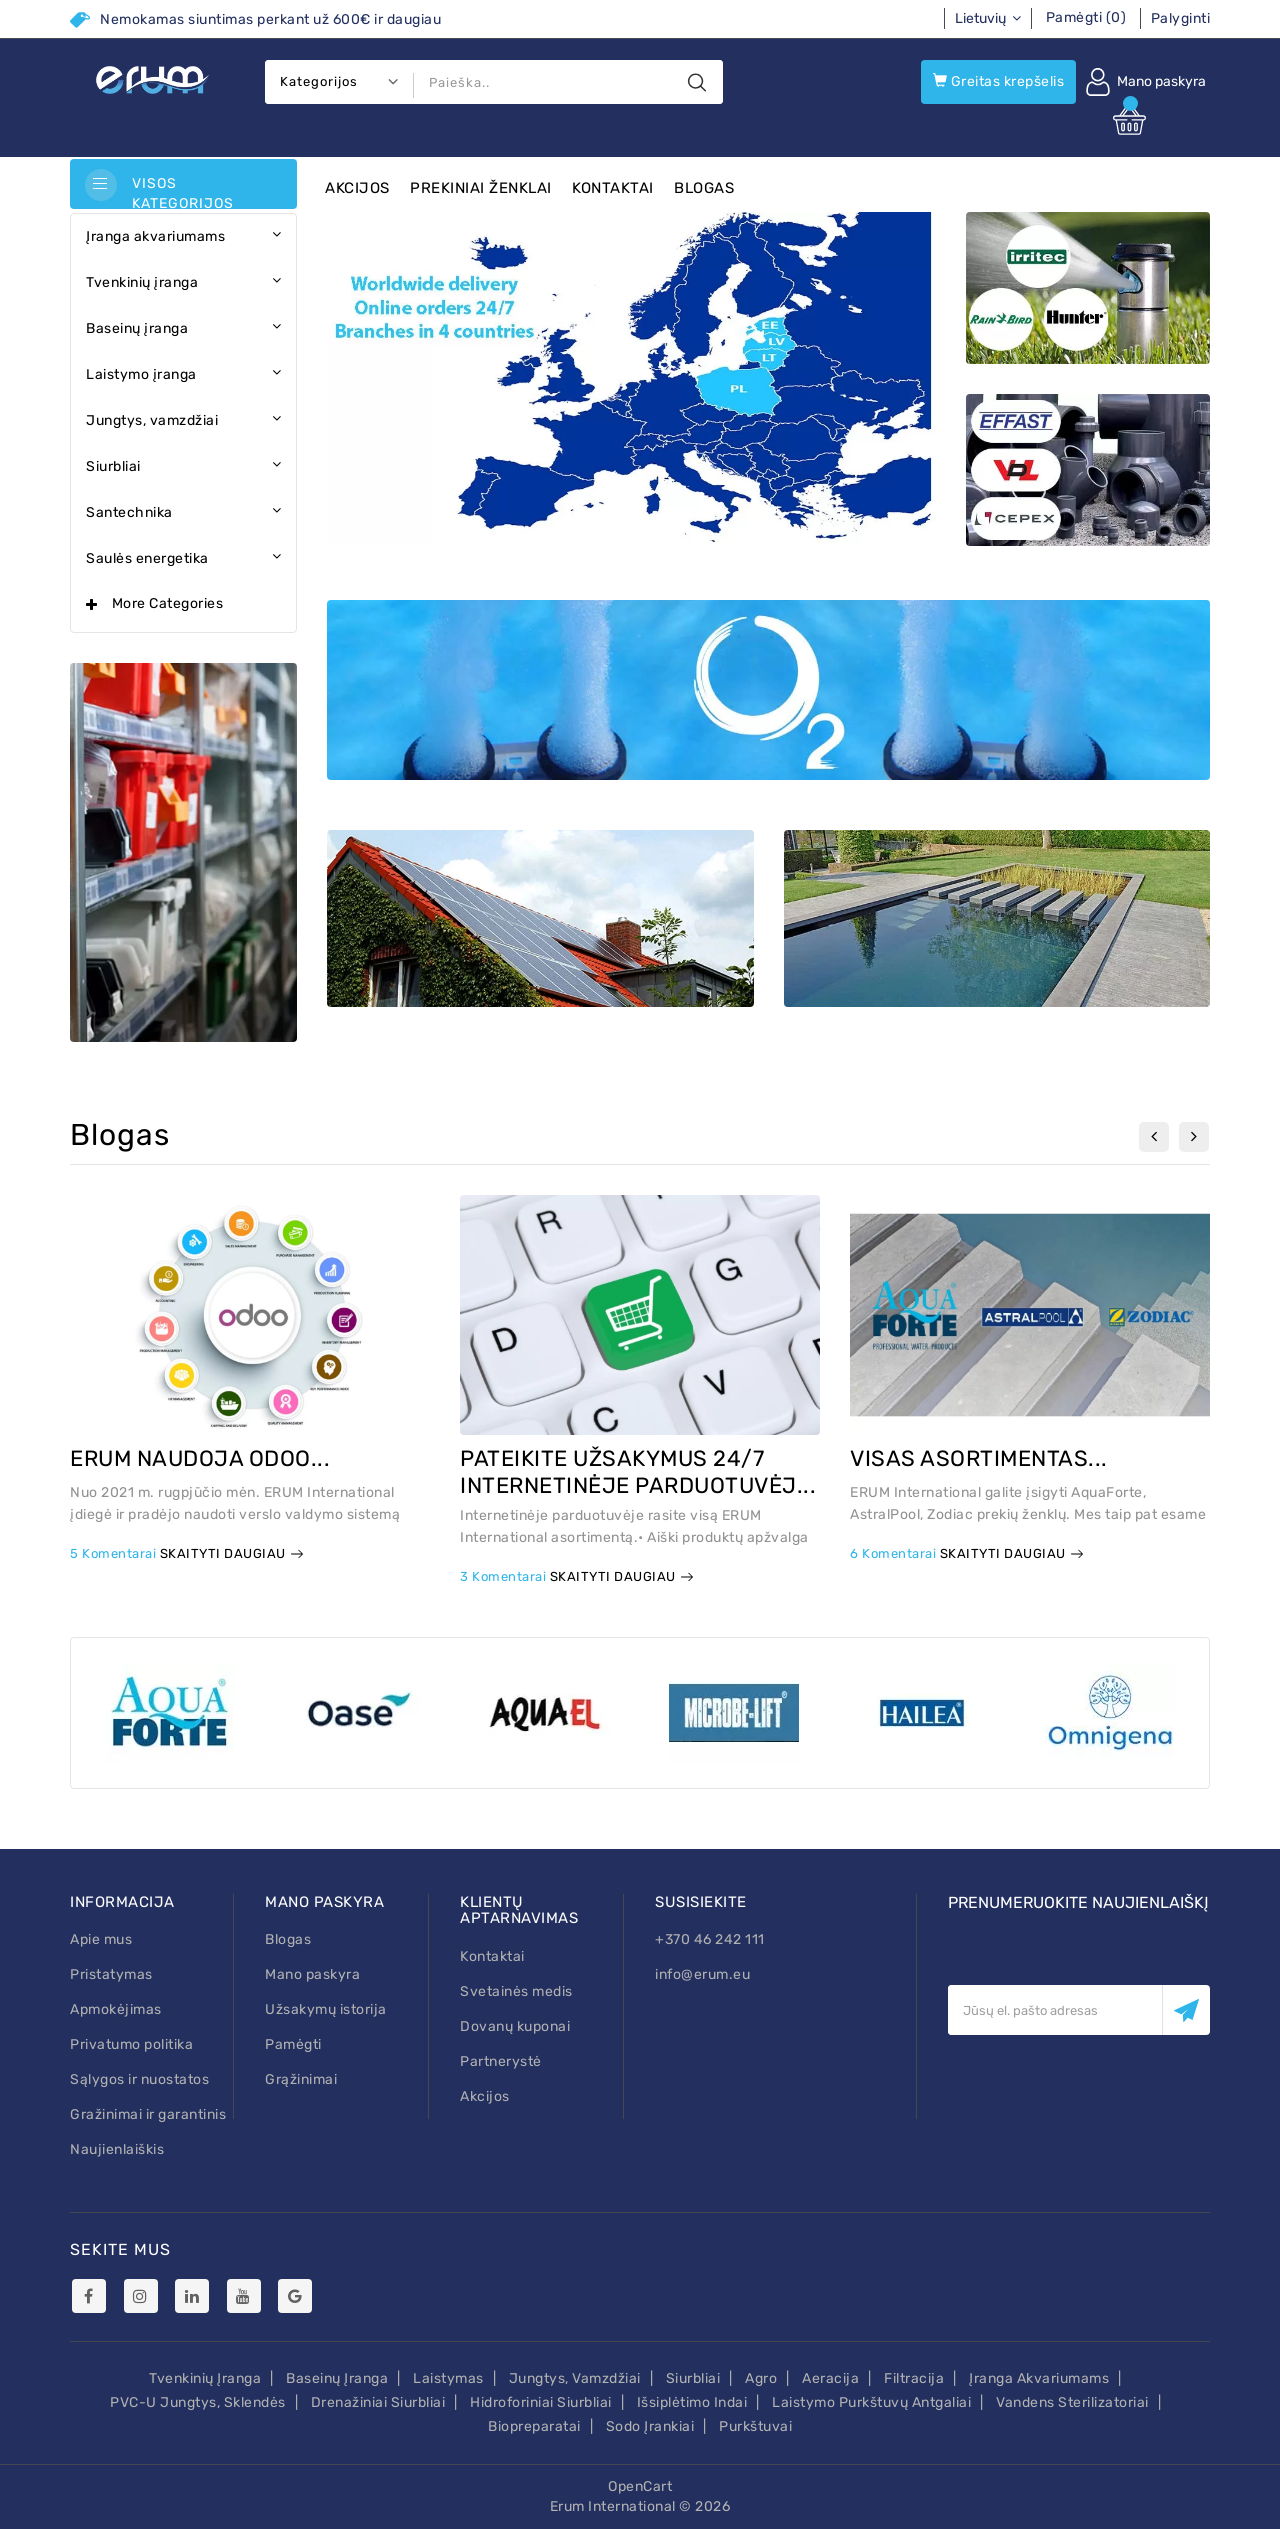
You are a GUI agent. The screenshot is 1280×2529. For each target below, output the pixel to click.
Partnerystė (501, 2061)
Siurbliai (693, 2378)
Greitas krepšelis (999, 81)
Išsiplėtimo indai (692, 2402)
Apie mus (101, 1939)
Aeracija (830, 2378)
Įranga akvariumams (1039, 2378)
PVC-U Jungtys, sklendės (198, 2402)
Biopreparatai (534, 2426)
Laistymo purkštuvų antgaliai (871, 2402)
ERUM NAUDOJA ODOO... (200, 1458)
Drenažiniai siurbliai (378, 2402)
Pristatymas (111, 1974)
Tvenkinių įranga (205, 2378)
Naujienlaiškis (117, 2149)
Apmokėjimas (116, 2009)
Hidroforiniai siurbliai (541, 2402)
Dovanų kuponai (515, 2026)
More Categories (168, 603)
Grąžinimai (301, 2079)
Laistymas (448, 2378)
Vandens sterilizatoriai (1072, 2402)
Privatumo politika (131, 2044)
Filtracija (914, 2378)
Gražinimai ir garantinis (148, 2114)
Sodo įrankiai (650, 2426)
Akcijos (357, 188)
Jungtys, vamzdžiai (575, 2378)
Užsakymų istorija (326, 2009)
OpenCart (640, 2486)
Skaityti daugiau (231, 1553)
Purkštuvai (755, 2426)
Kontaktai (613, 188)
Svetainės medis (516, 1991)
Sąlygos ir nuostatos (139, 2079)
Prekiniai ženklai (481, 188)
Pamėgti (293, 2044)
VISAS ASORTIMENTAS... (979, 1458)
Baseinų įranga (337, 2378)
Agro (761, 2378)
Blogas (704, 188)
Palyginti (1181, 18)
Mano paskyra (312, 1974)
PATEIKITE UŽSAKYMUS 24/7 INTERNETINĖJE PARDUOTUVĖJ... (638, 1472)
